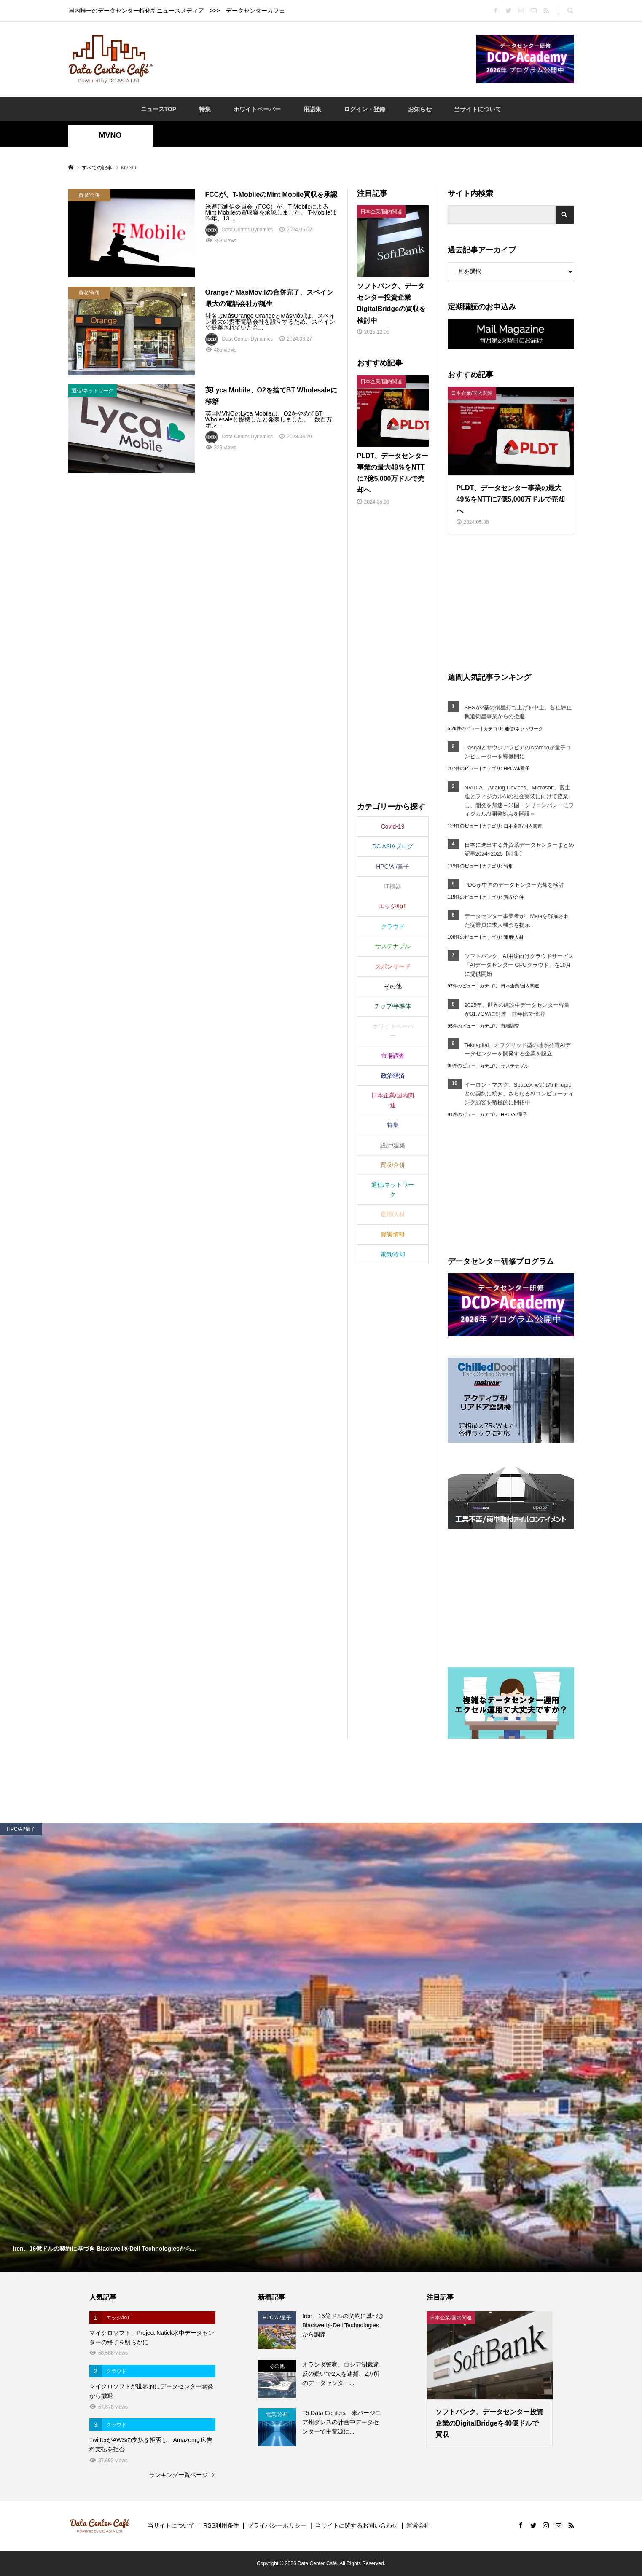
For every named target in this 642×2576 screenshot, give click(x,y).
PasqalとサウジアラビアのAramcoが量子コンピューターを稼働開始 (518, 751)
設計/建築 (393, 1145)
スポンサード (393, 966)
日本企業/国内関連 (523, 826)
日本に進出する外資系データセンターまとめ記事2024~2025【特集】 (519, 849)
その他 (393, 986)
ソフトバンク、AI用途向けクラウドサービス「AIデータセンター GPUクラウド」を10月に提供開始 (519, 965)
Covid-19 (392, 826)
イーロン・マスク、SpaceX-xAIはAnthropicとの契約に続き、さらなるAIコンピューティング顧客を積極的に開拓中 (519, 1093)
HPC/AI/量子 (517, 768)
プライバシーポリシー (276, 2525)
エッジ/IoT (392, 906)
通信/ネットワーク (524, 728)
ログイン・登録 (364, 109)
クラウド (393, 926)
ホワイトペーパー (257, 109)
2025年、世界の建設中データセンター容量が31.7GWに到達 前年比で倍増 (517, 1009)
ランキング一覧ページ (178, 2474)
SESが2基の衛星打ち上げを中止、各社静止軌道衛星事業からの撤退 (518, 711)
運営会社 (418, 2525)
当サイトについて (477, 109)
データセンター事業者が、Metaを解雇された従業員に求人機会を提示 (517, 920)
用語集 (312, 109)
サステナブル (515, 1065)
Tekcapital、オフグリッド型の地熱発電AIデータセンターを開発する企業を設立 (518, 1049)
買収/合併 (514, 897)
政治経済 (393, 1075)
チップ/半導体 (392, 1006)
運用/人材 (514, 937)
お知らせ (420, 109)
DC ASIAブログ (392, 846)
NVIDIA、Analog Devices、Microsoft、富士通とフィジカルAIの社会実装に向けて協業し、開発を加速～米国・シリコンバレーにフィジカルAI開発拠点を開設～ (519, 800)
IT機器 (392, 886)
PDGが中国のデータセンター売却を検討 (514, 885)
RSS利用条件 (221, 2525)
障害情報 (393, 1234)
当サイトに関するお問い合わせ (356, 2525)
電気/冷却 (393, 1254)
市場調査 (510, 1025)
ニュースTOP (159, 109)
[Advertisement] (314, 59)
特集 (205, 109)
